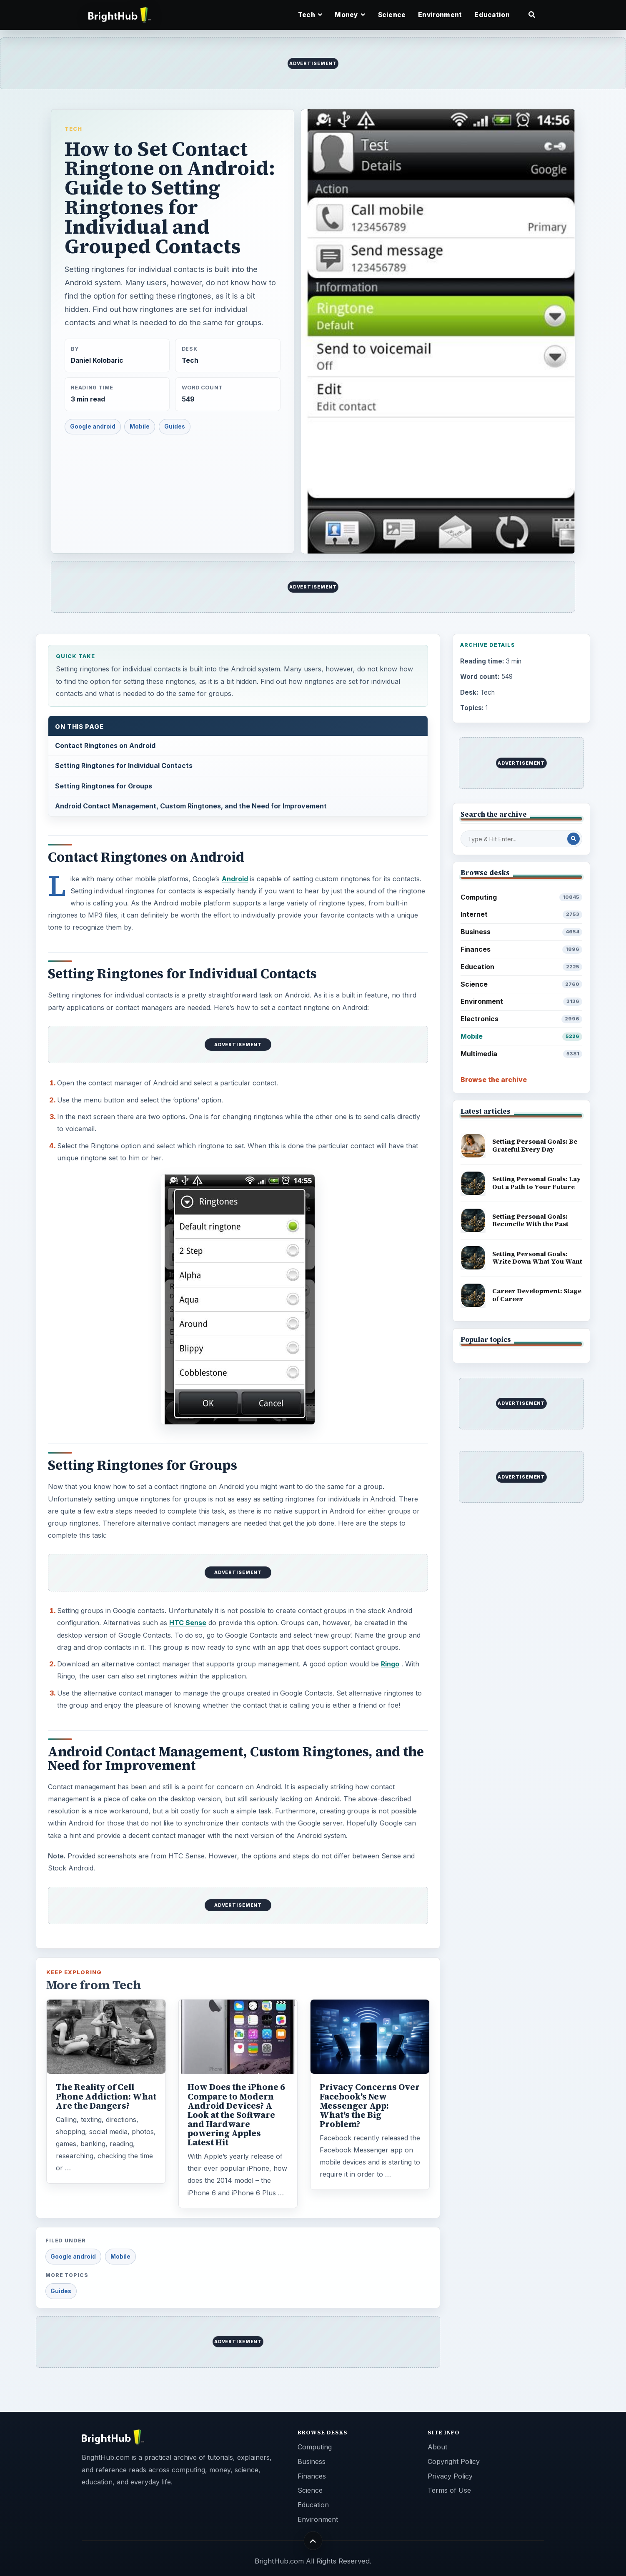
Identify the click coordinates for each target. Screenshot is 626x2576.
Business (522, 932)
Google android (92, 426)
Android (235, 879)
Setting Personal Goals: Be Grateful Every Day (534, 1145)
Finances (522, 949)
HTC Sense (187, 1622)
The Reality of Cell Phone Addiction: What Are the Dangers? (106, 2096)
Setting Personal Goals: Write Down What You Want (537, 1257)
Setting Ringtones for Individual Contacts (124, 765)
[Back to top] (313, 2540)
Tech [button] (310, 15)
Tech (73, 128)
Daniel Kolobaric (97, 360)
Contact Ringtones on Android (105, 745)
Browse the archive (494, 1079)
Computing (522, 897)
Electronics (522, 1019)
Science (392, 15)
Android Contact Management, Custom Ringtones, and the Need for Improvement (191, 806)
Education (491, 15)
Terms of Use (449, 2490)
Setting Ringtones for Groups (103, 786)
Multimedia (522, 1054)
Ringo (390, 1664)
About (437, 2447)
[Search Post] (573, 839)
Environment (440, 15)
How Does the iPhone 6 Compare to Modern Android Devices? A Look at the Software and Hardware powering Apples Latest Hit (236, 2114)
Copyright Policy (454, 2461)
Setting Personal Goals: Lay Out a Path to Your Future (536, 1183)
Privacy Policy (450, 2476)
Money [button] (350, 15)
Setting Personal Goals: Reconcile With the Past (530, 1220)
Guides (174, 426)
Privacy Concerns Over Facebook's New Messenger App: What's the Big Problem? (370, 2105)
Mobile (140, 426)
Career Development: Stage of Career (536, 1295)
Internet (522, 914)
